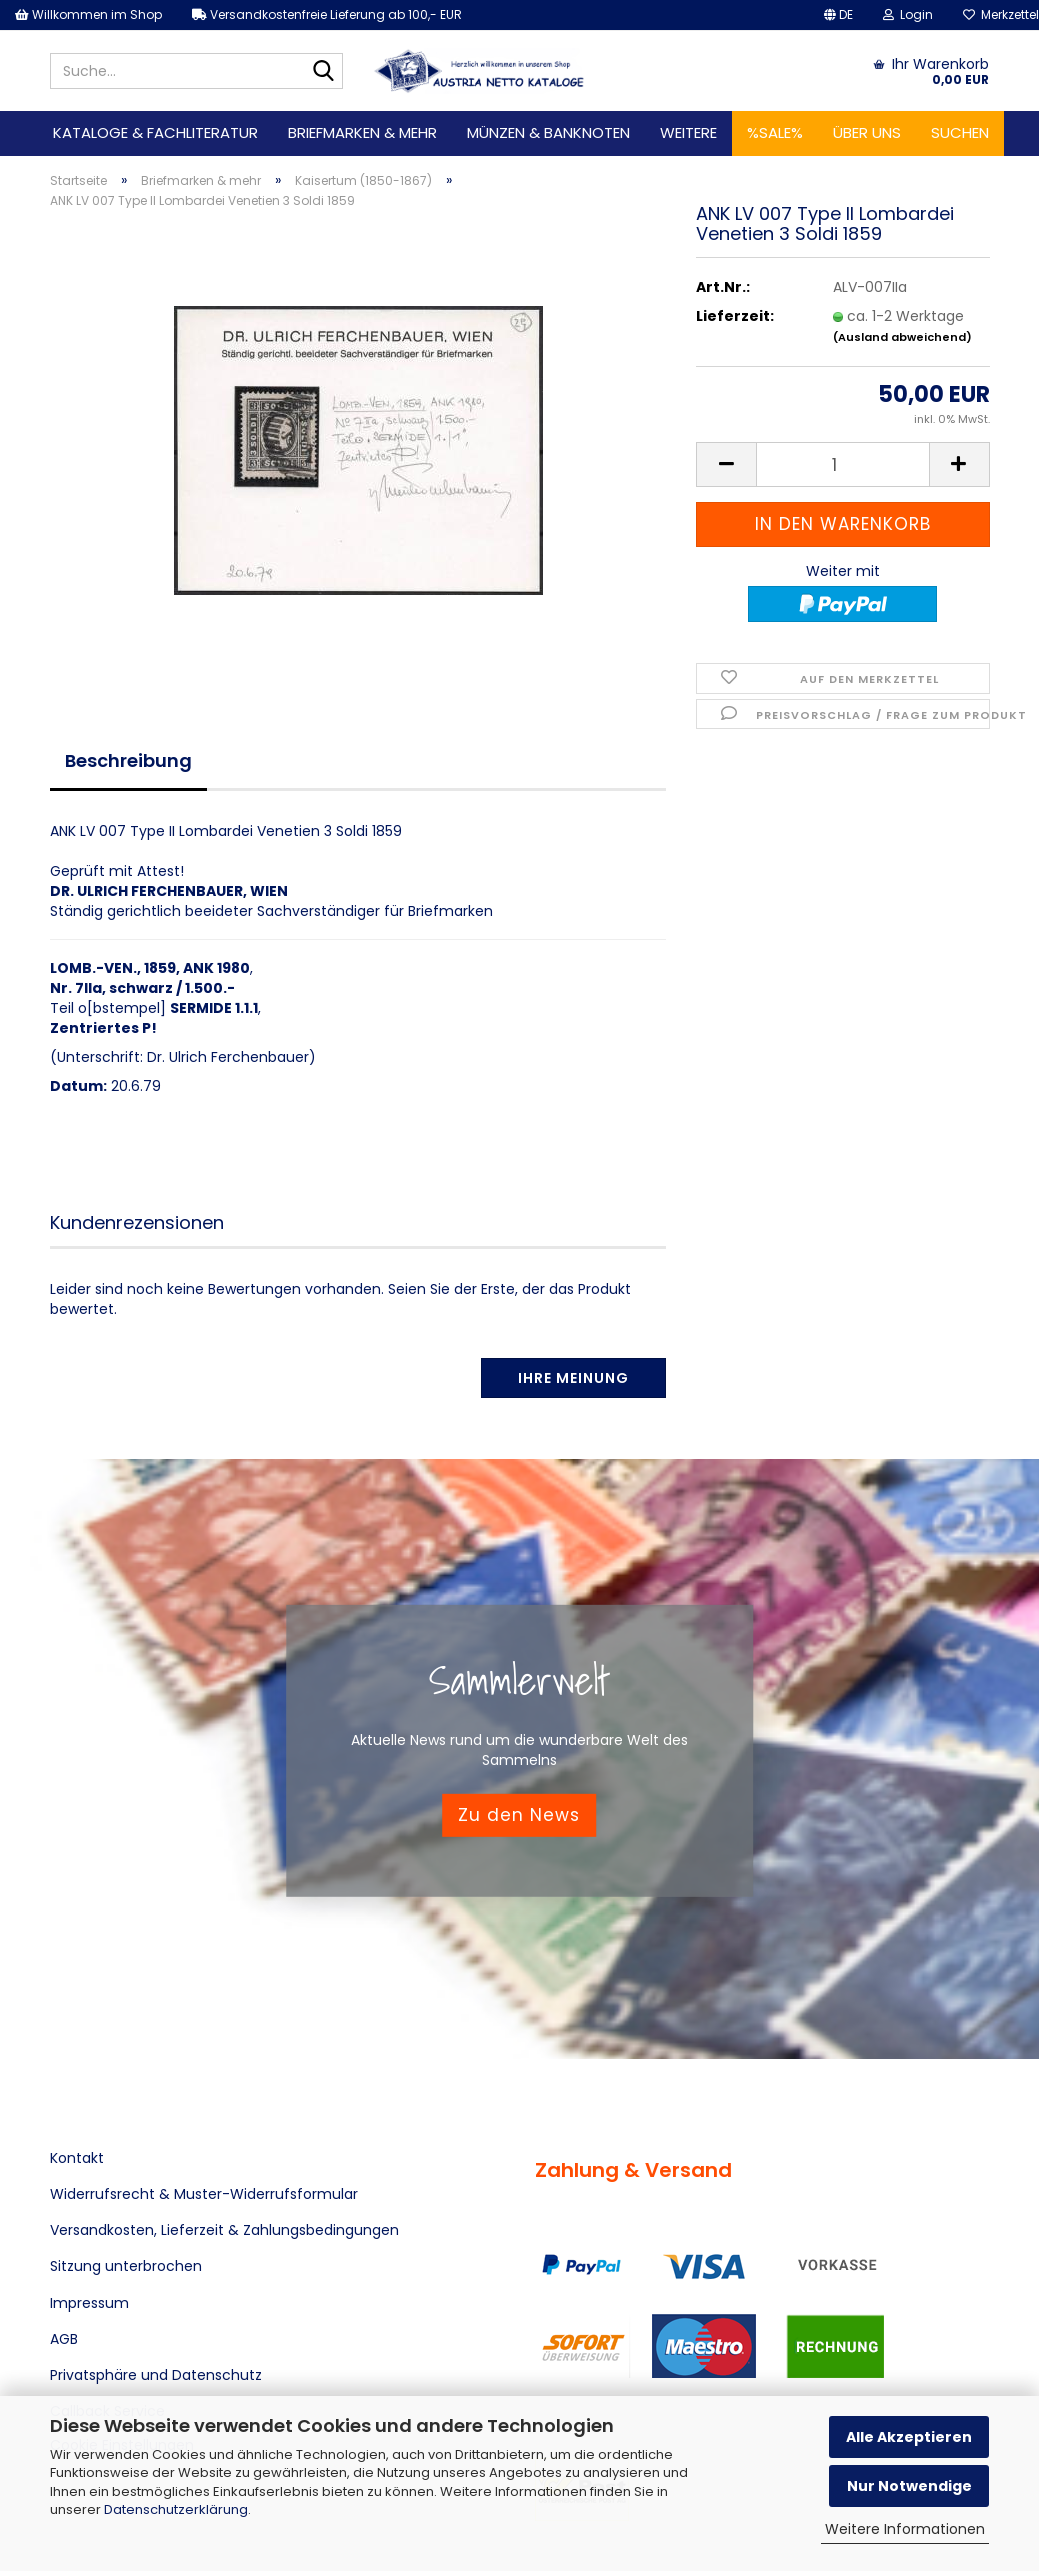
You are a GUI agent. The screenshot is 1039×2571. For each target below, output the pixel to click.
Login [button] (908, 14)
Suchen (960, 132)
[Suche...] (324, 72)
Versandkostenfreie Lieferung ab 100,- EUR (327, 14)
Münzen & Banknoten (548, 132)
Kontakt (77, 2158)
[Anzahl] (842, 464)
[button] (838, 15)
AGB (64, 2339)
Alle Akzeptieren (909, 2437)
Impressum (89, 2303)
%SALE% (775, 132)
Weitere (688, 132)
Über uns (867, 132)
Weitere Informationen (905, 2529)
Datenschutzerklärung (176, 2509)
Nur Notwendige (909, 2486)
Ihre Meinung (573, 1378)
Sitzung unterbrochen (126, 2266)
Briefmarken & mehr (362, 132)
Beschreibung (128, 760)
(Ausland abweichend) (902, 337)
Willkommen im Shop (88, 14)
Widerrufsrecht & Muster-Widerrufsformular (204, 2194)
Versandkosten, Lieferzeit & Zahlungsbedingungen (224, 2230)
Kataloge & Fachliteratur (155, 132)
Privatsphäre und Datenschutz (156, 2375)
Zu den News (519, 1815)
